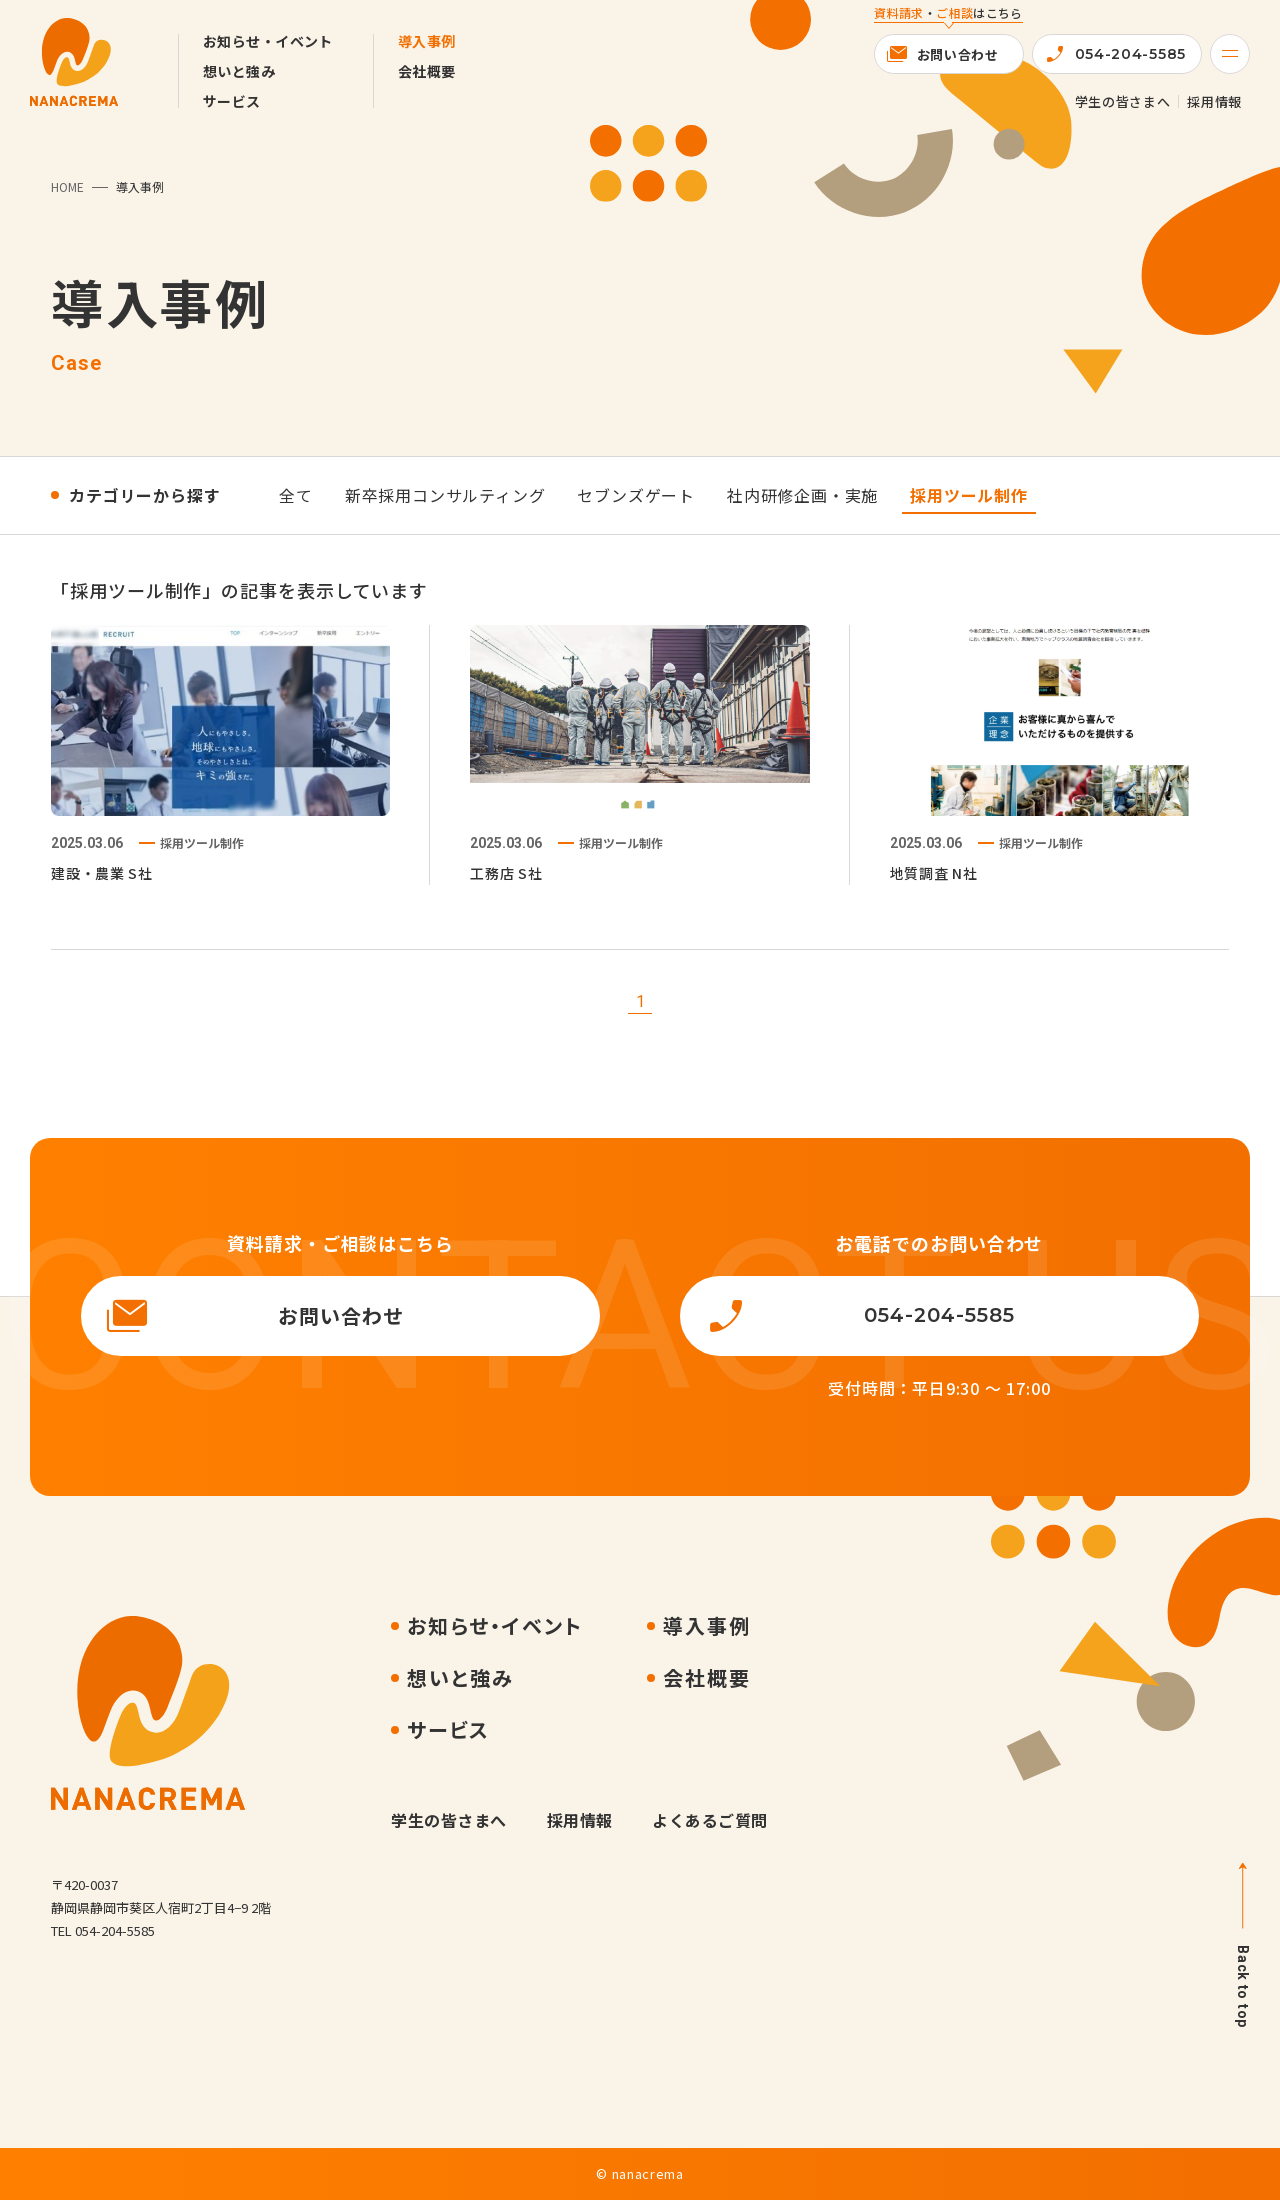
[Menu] (1230, 54)
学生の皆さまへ (1123, 101)
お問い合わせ (958, 54)
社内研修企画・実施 (802, 495)
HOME (67, 186)
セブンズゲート (636, 495)
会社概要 (427, 71)
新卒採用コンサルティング (445, 495)
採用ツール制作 (969, 495)
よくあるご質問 (709, 1820)
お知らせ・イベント (268, 41)
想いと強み (239, 71)
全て (296, 495)
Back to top (1243, 1986)
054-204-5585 (1130, 54)
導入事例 (427, 41)
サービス (232, 101)
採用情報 (1214, 101)
